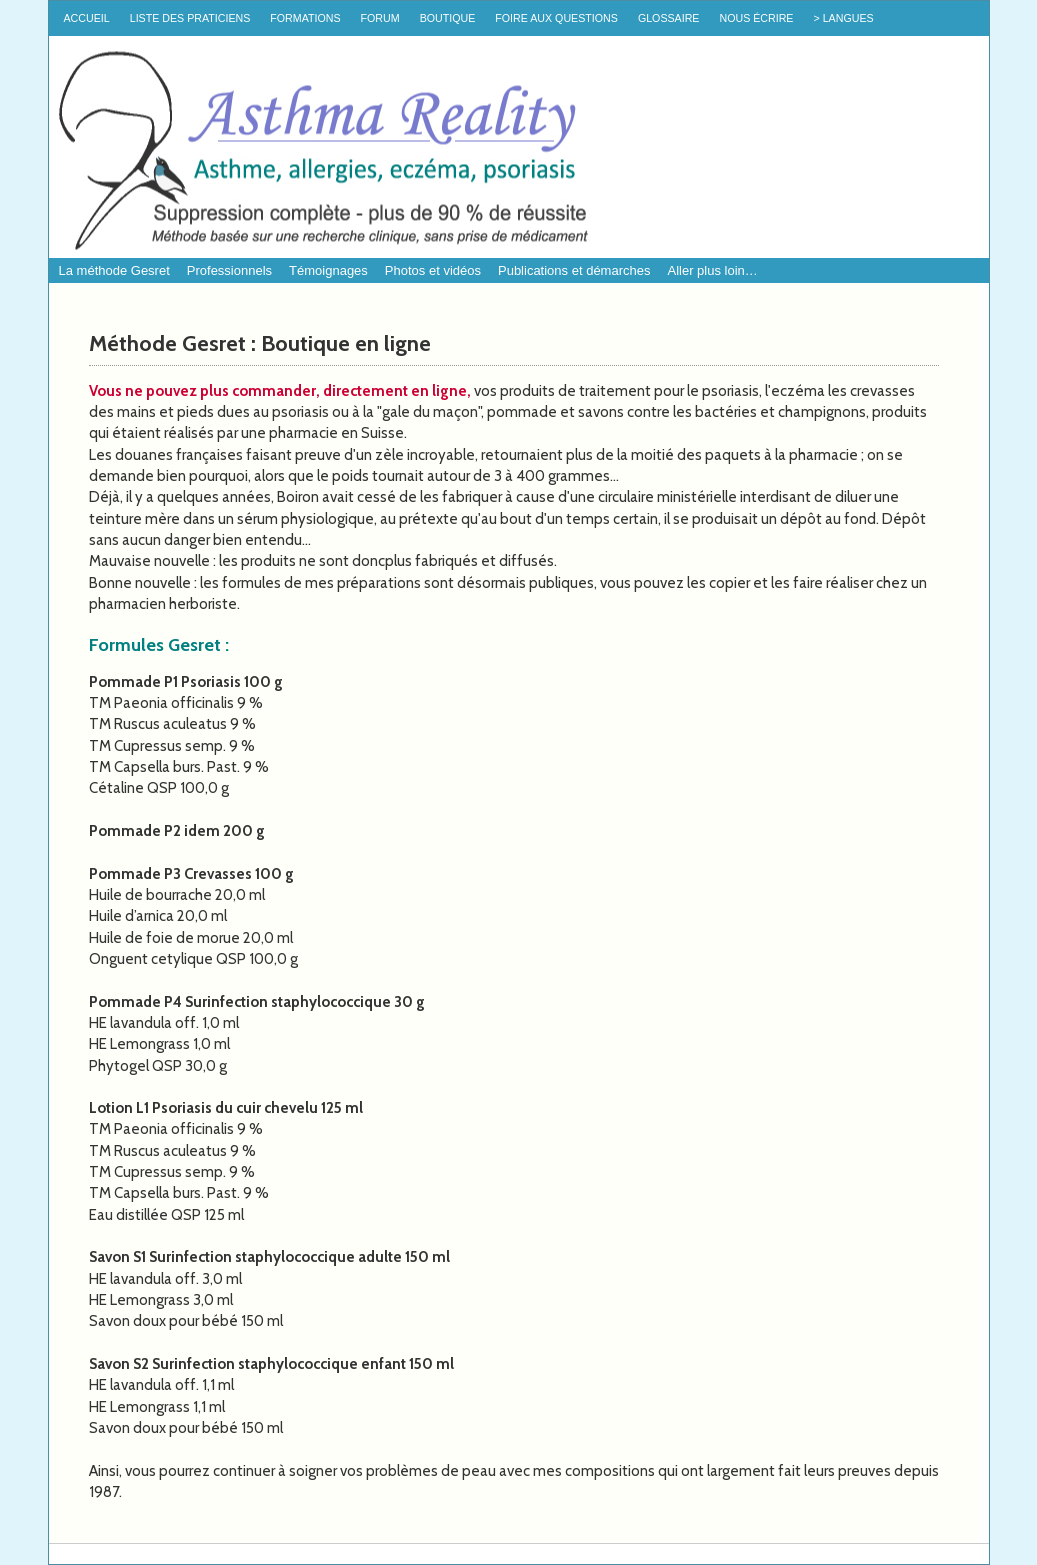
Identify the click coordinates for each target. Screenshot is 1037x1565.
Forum (380, 18)
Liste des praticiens (190, 18)
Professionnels (229, 270)
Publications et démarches (574, 270)
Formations (305, 18)
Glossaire (669, 18)
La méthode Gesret (114, 270)
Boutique (448, 18)
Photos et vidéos (433, 270)
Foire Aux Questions (556, 18)
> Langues (843, 18)
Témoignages (328, 270)
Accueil (87, 18)
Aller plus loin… (712, 270)
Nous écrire (756, 18)
